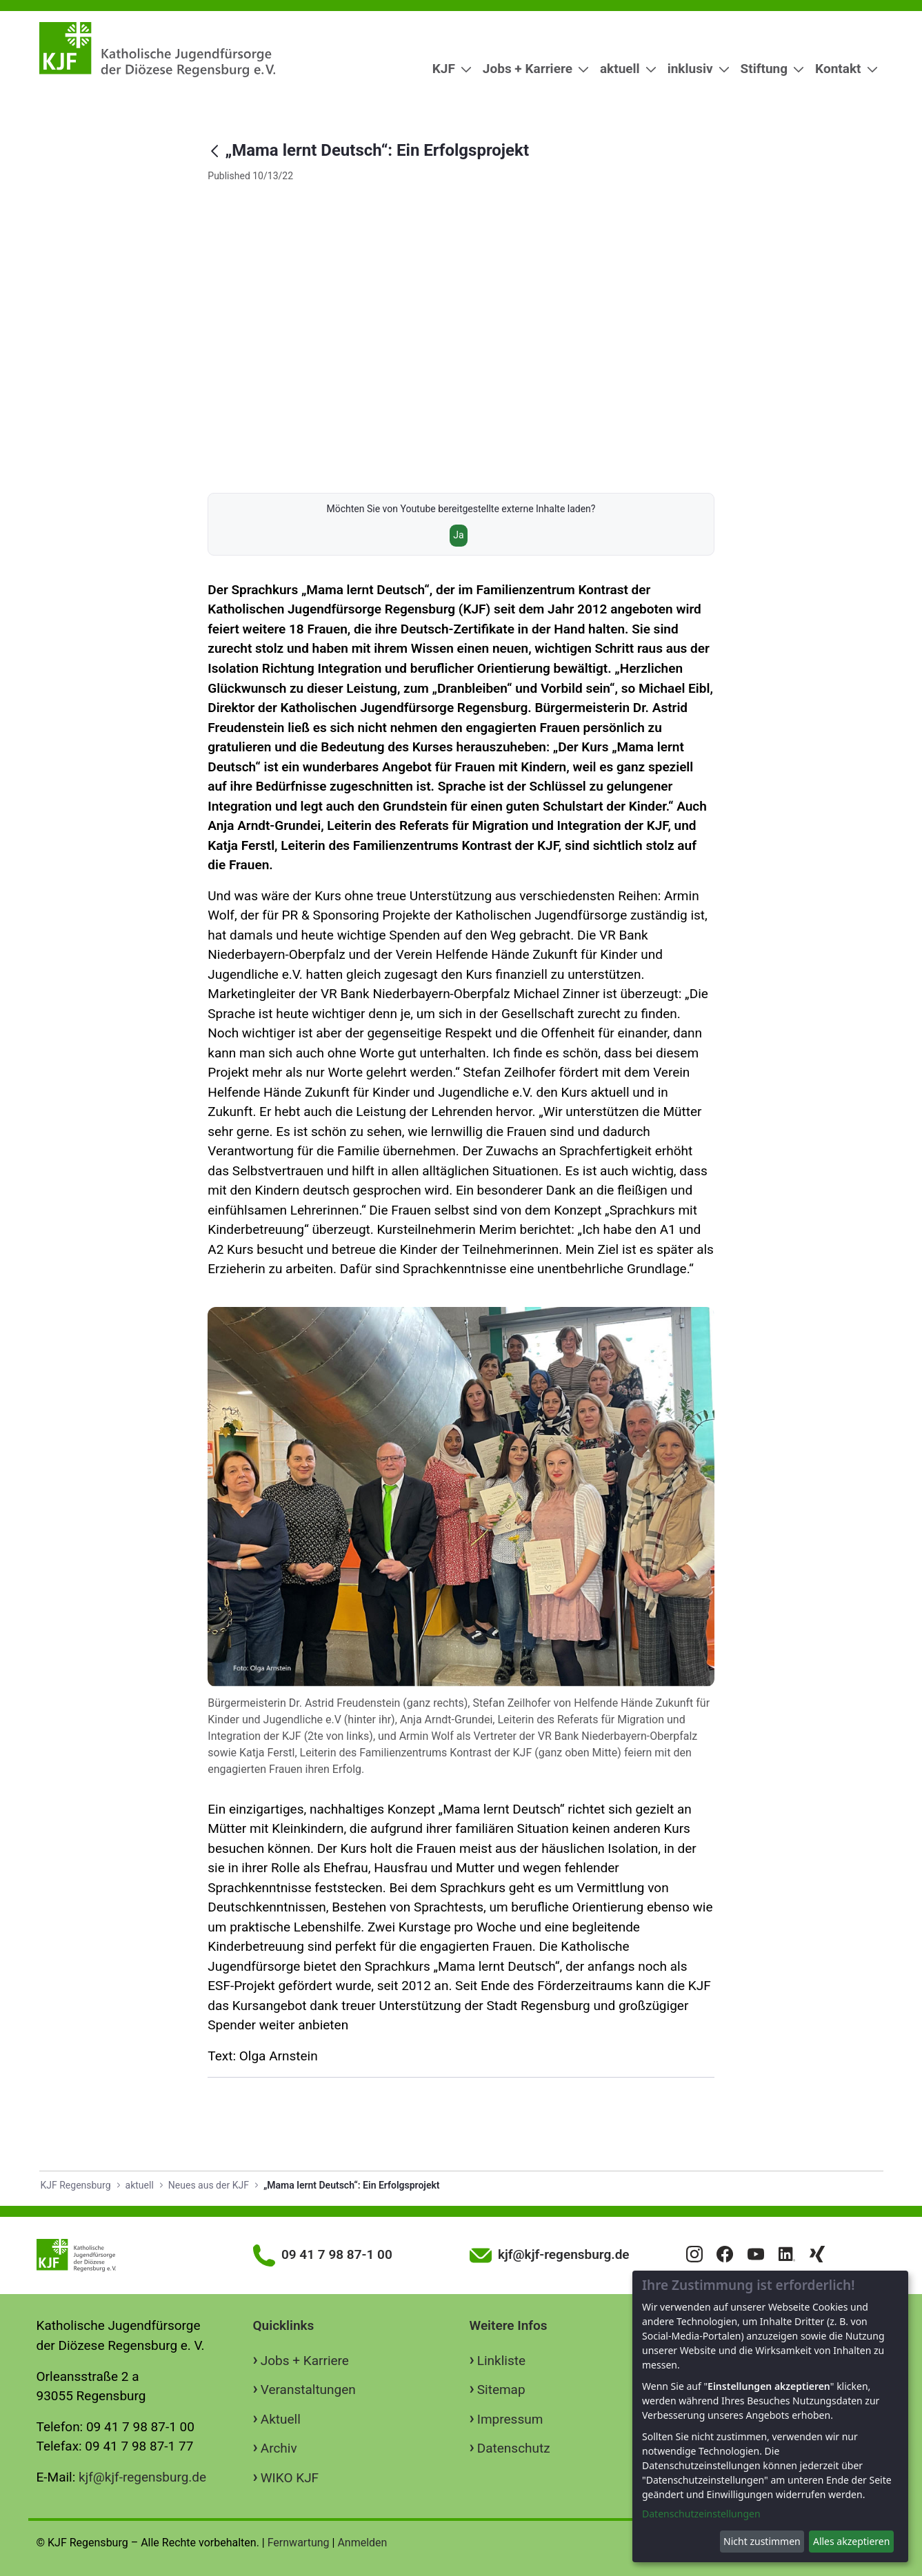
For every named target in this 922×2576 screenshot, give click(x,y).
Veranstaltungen (308, 2389)
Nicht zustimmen (762, 2541)
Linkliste (501, 2361)
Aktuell (281, 2419)
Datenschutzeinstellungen (701, 2513)
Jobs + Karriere (305, 2361)
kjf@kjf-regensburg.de (142, 2477)
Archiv (279, 2448)
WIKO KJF (290, 2478)
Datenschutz (513, 2448)
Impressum (510, 2419)
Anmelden (362, 2542)
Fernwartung (299, 2542)
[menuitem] (446, 69)
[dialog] (770, 2416)
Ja (458, 534)
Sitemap (501, 2389)
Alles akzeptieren (851, 2541)
